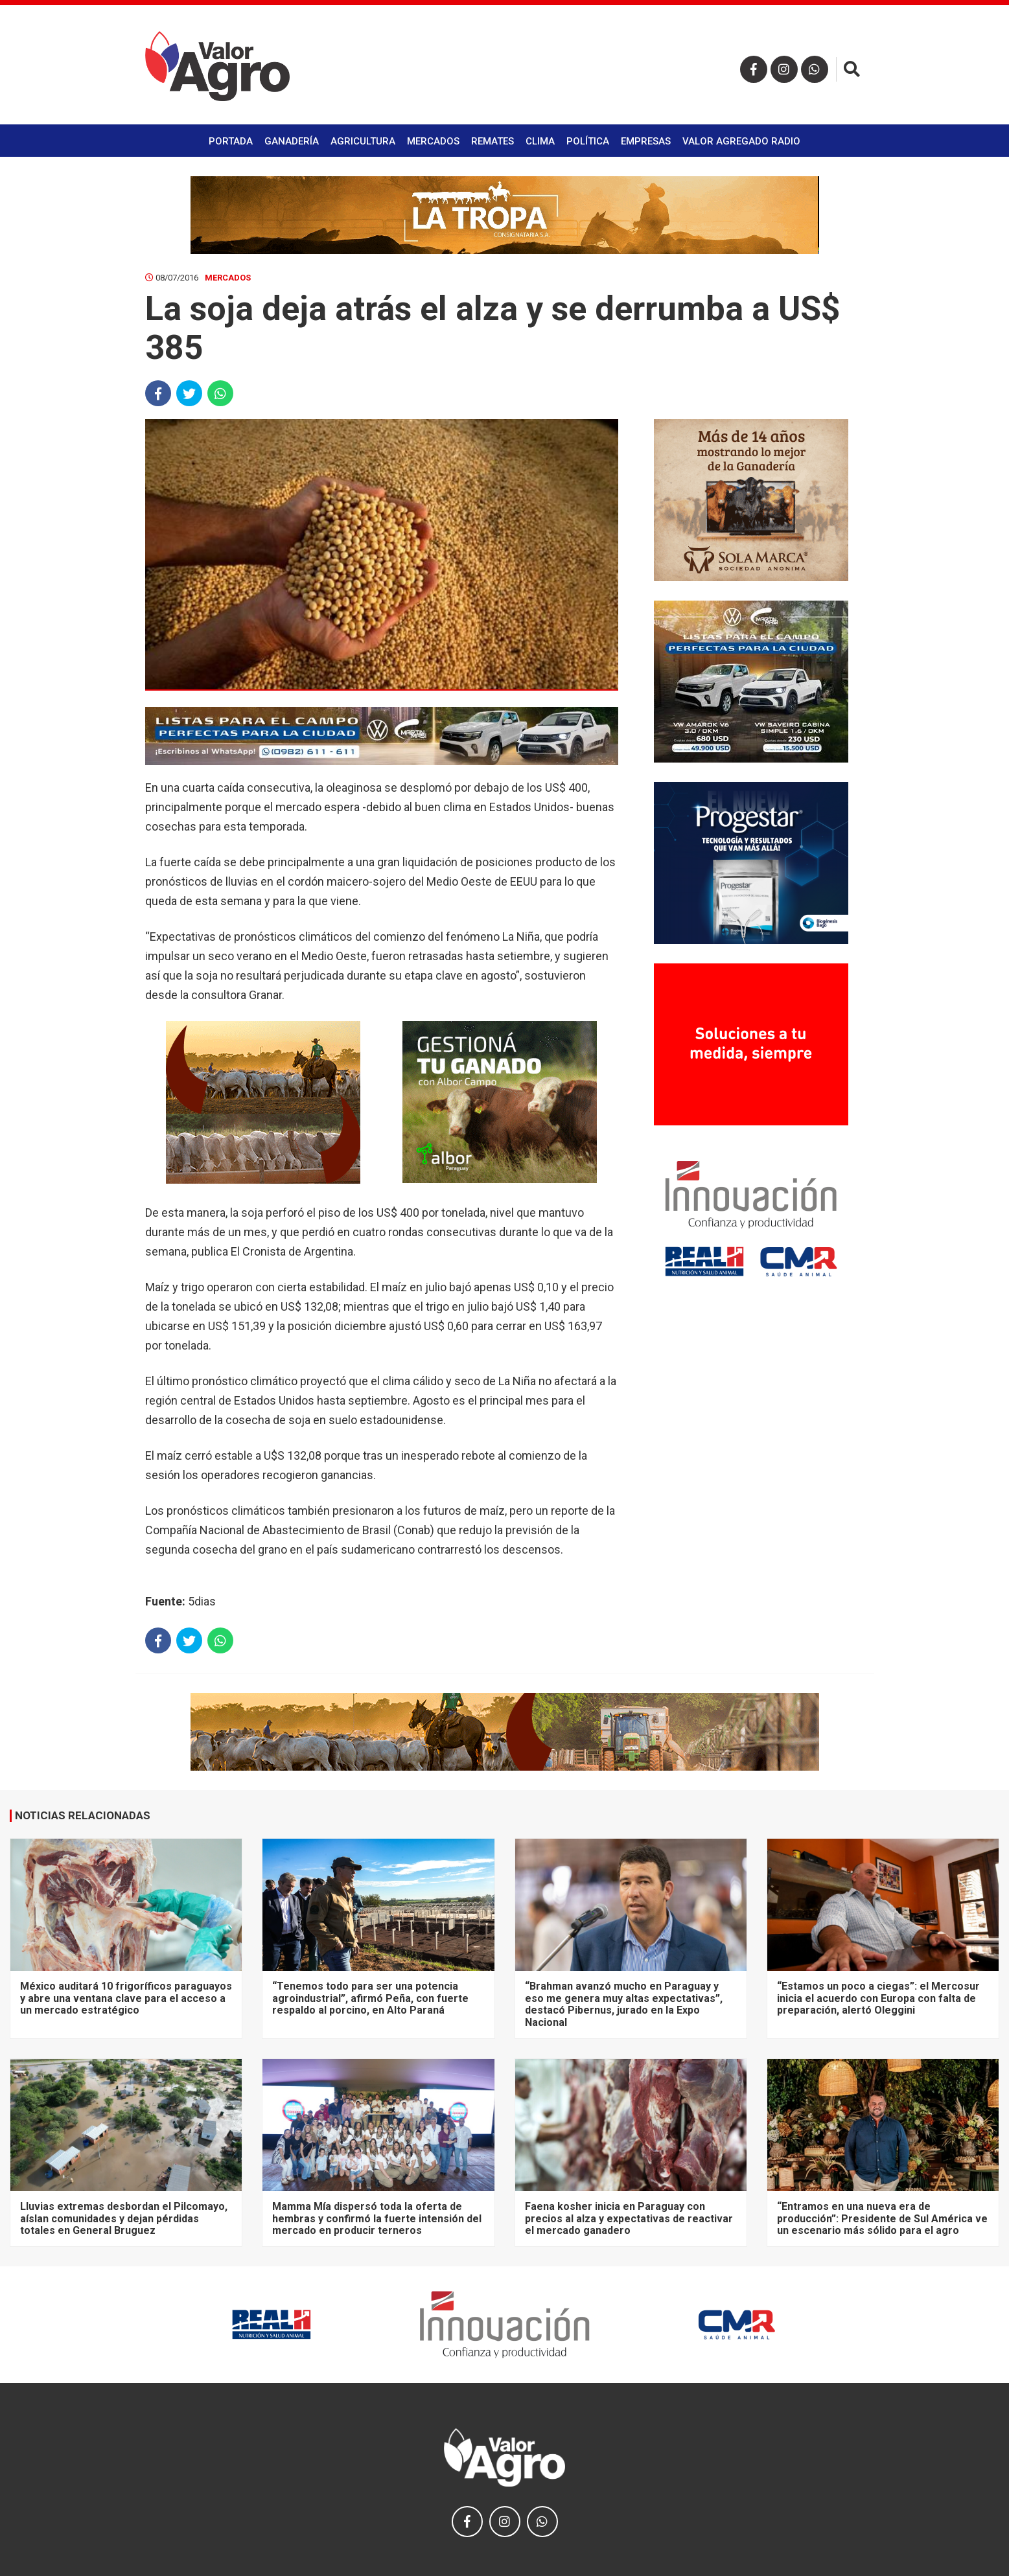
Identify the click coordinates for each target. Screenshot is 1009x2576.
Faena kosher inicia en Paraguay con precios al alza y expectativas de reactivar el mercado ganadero (629, 2218)
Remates (492, 141)
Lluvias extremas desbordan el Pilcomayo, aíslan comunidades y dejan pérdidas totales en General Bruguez (123, 2218)
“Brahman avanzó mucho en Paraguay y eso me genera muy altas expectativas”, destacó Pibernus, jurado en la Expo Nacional (624, 2004)
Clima (540, 141)
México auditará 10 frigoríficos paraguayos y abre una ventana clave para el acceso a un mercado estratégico (126, 1998)
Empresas (646, 141)
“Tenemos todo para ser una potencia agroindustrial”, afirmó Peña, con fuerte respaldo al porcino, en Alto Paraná (370, 1998)
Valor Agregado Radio (741, 141)
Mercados (433, 141)
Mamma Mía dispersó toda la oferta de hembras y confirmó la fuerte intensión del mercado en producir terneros (376, 2218)
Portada (231, 141)
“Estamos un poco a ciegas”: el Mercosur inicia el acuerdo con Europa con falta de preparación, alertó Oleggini (878, 1998)
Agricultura (363, 141)
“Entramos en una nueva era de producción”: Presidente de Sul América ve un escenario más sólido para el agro (882, 2218)
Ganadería (291, 141)
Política (587, 141)
